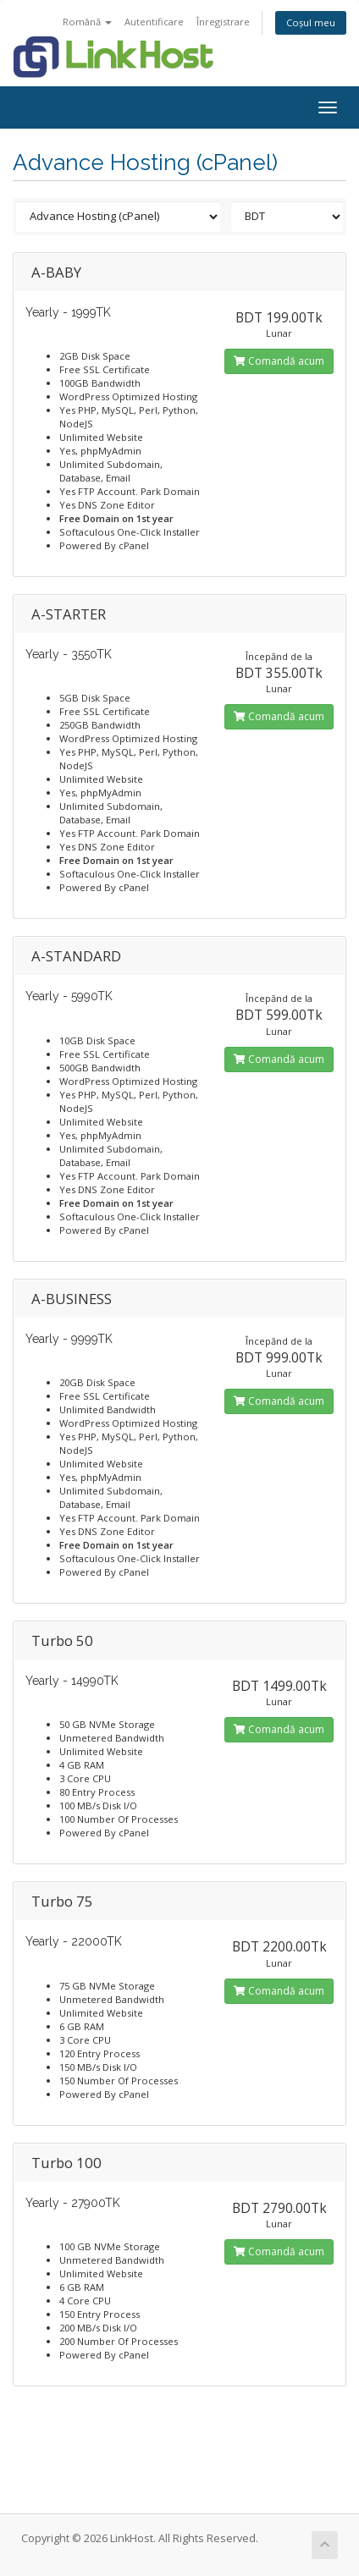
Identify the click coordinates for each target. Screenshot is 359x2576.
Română (87, 21)
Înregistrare (223, 21)
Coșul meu (310, 22)
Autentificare (154, 21)
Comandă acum (279, 361)
